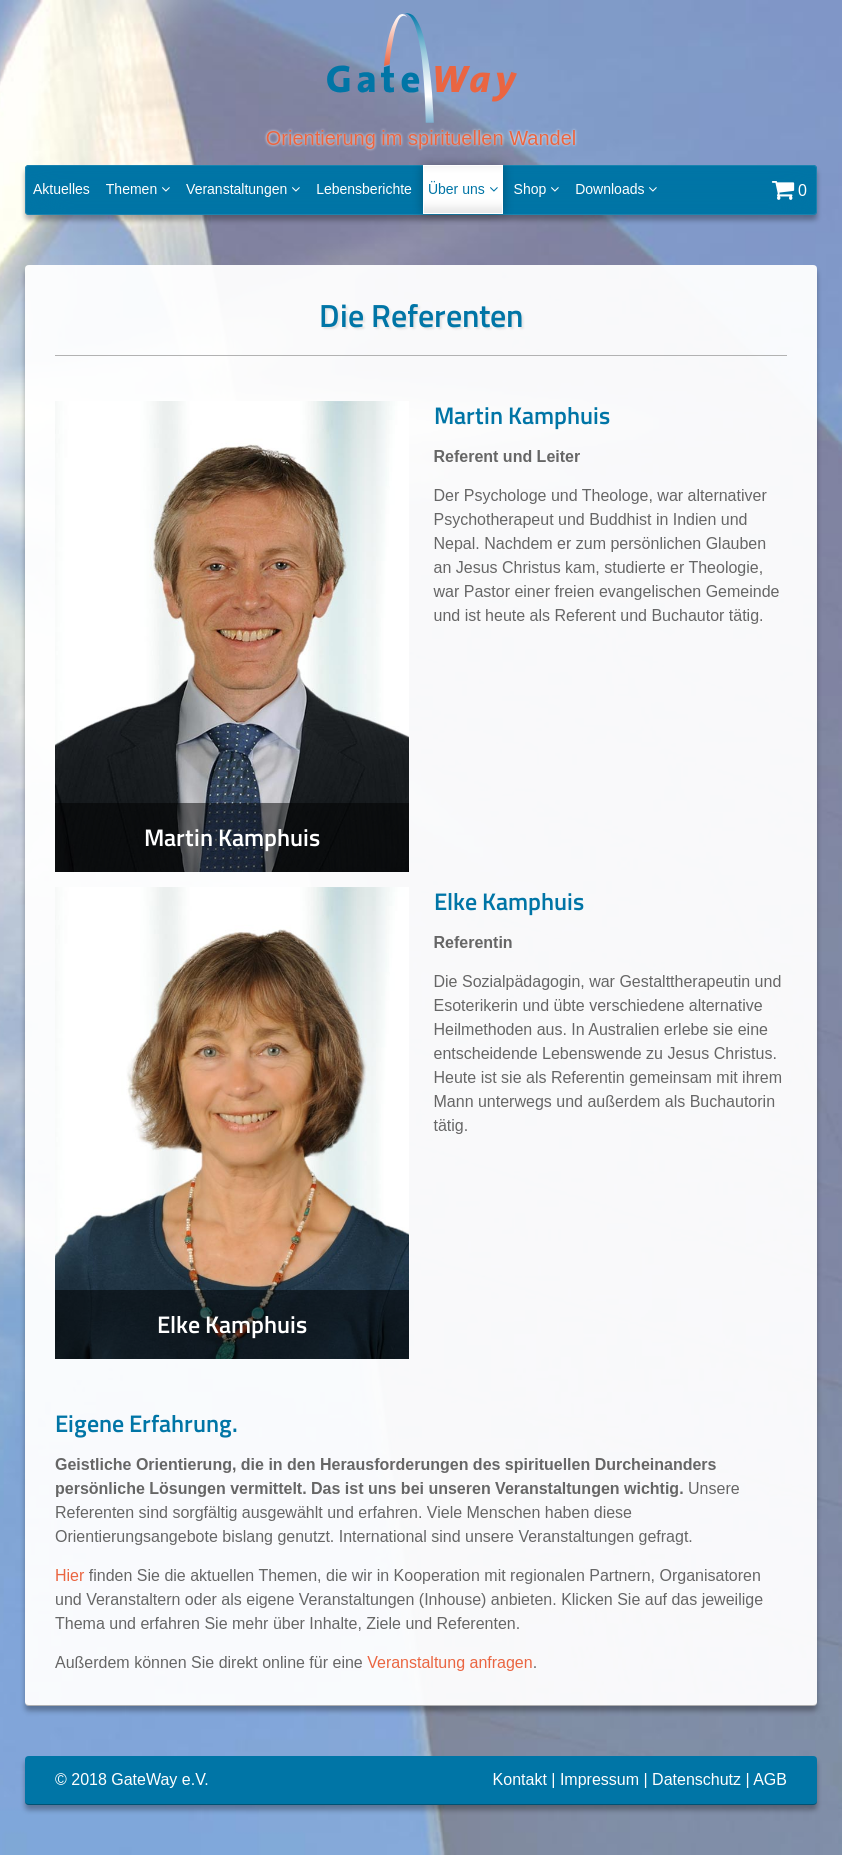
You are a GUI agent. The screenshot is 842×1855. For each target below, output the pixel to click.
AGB (770, 1779)
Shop (537, 189)
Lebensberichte (364, 189)
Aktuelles (61, 189)
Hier (69, 1575)
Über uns (463, 189)
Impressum (599, 1779)
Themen (138, 189)
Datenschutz (696, 1779)
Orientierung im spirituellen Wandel (421, 79)
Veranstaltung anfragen (449, 1662)
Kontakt (520, 1779)
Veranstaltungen (243, 189)
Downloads (616, 189)
